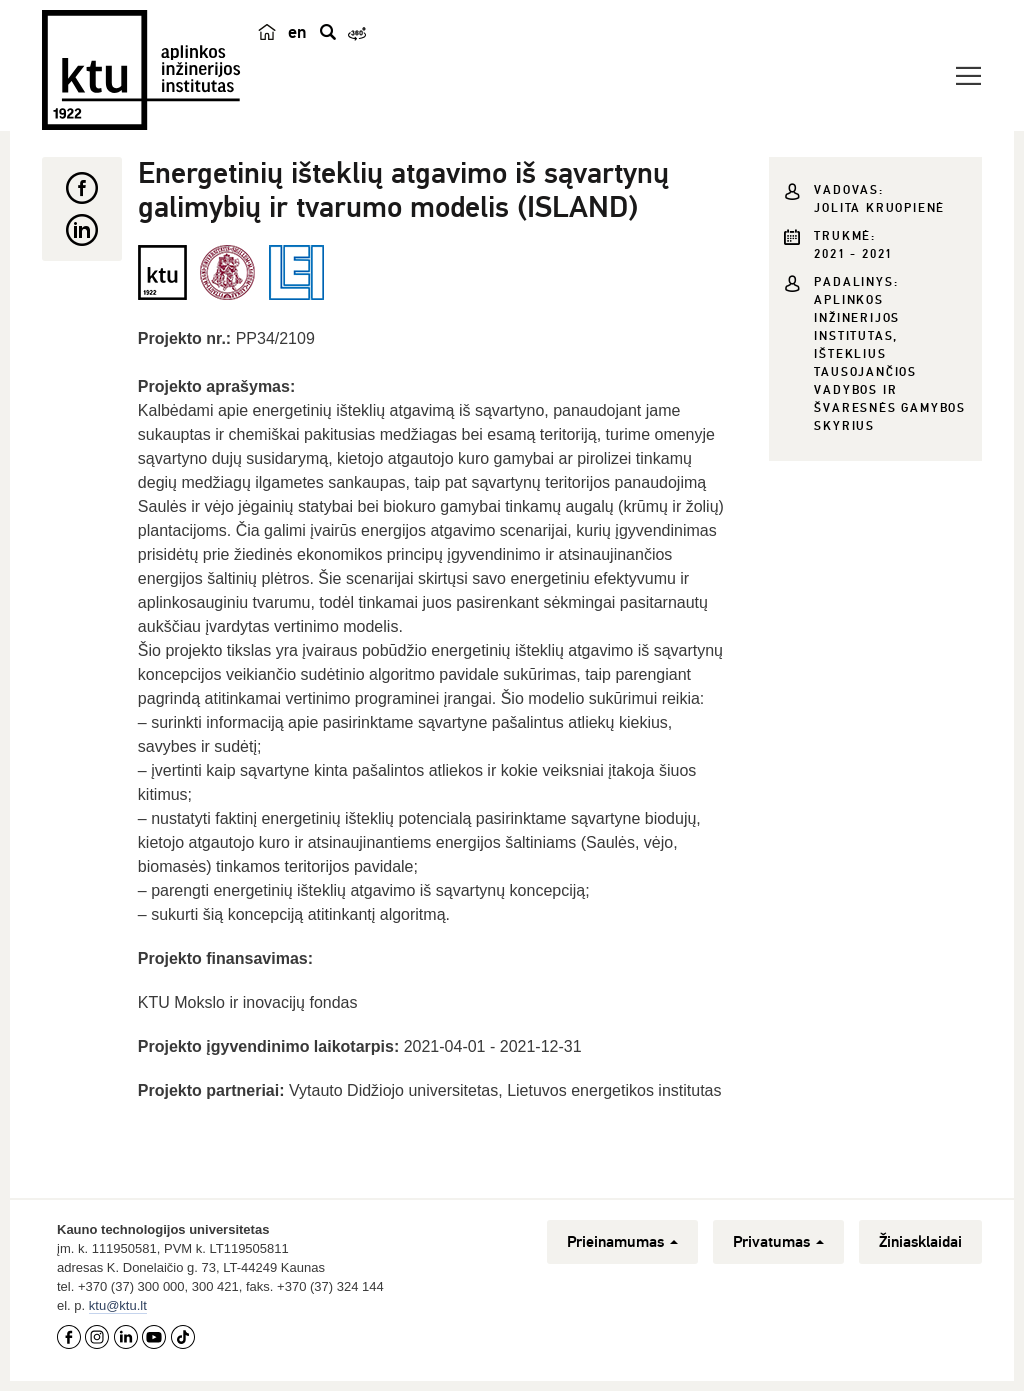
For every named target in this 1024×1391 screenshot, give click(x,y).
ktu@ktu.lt (118, 1305)
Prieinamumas (622, 1242)
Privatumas (778, 1242)
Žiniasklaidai (920, 1242)
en (297, 32)
